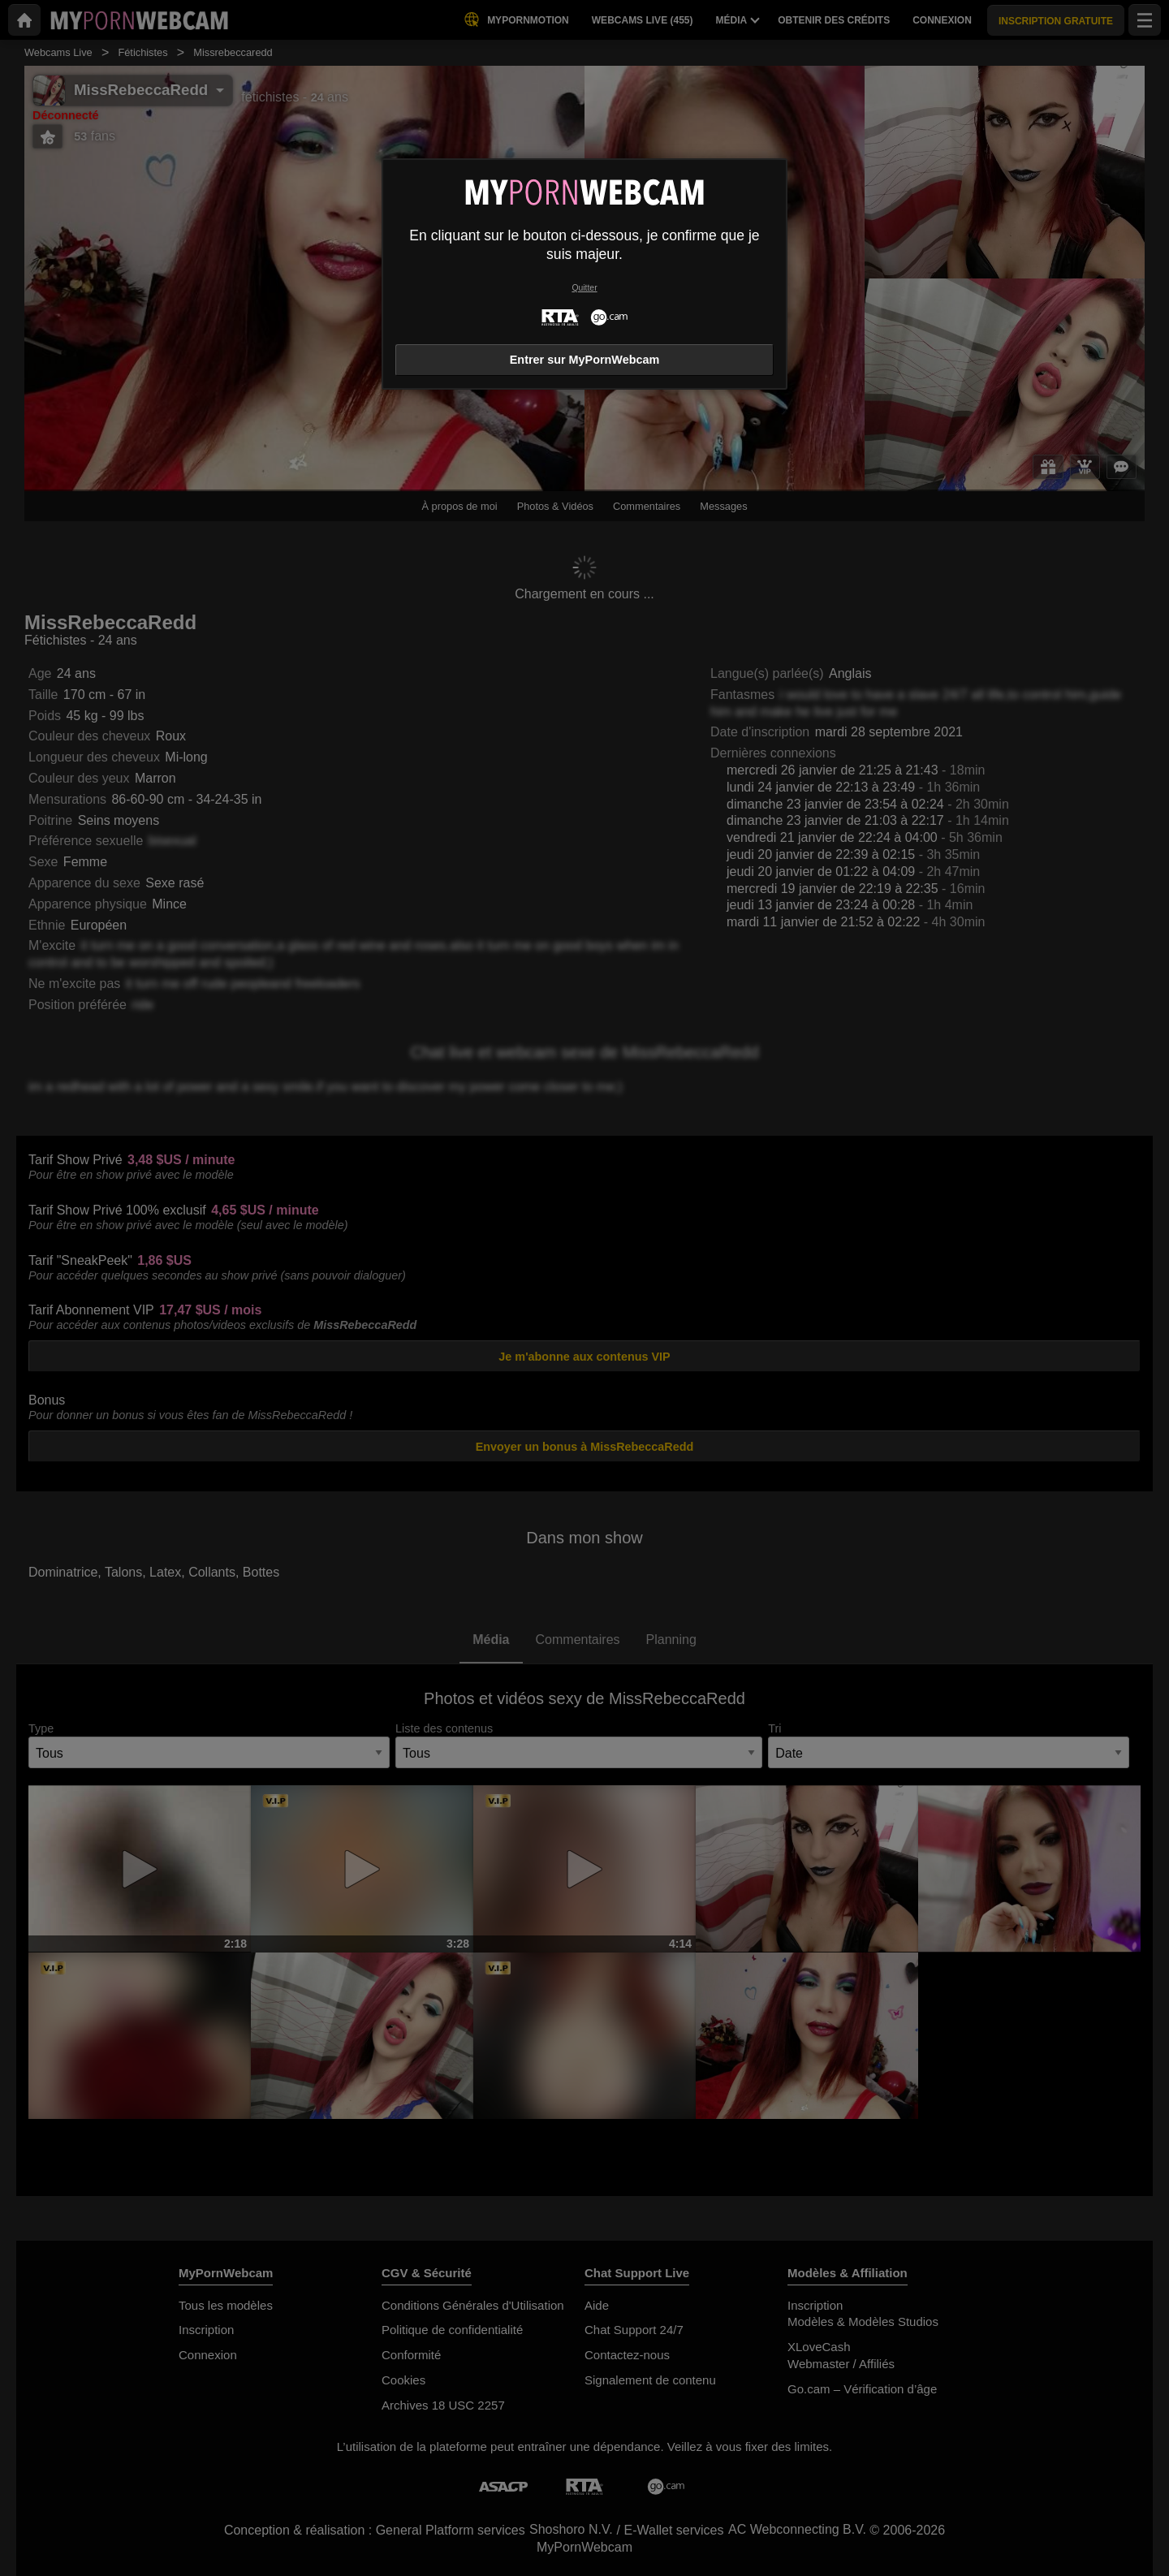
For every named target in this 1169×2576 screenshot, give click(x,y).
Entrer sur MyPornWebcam (584, 359)
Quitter (584, 287)
